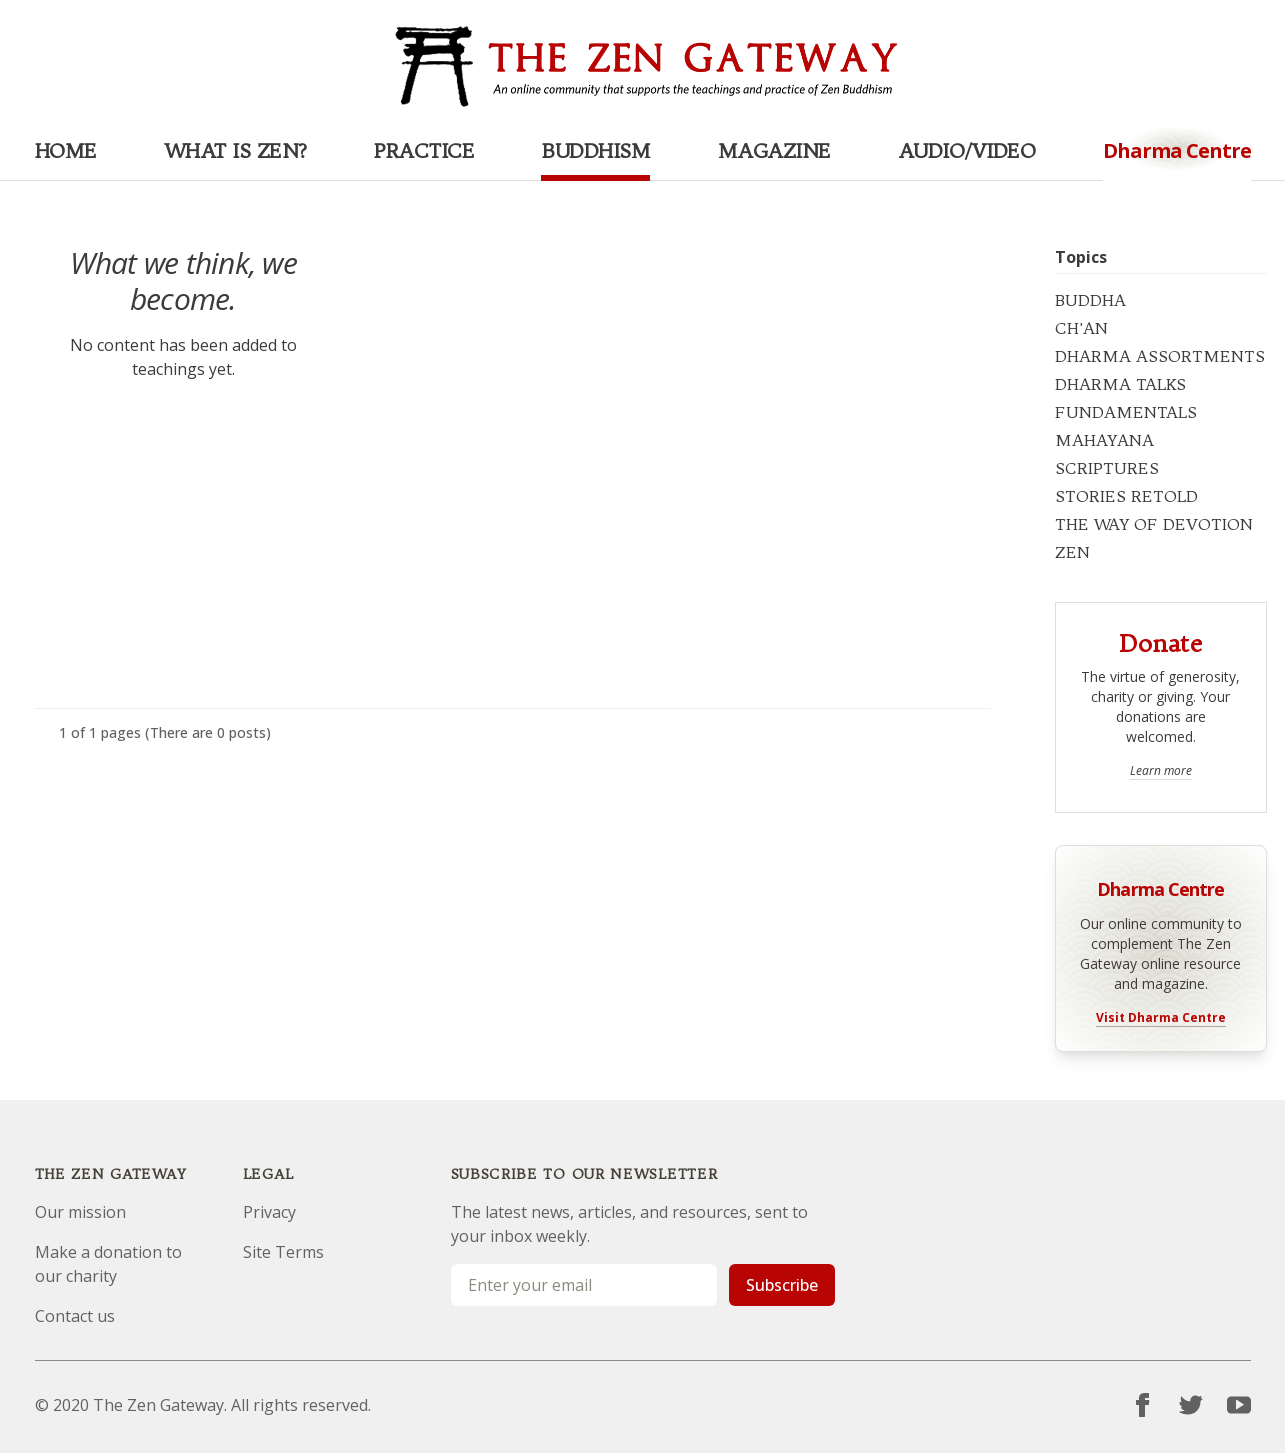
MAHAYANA (1104, 440)
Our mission (80, 1212)
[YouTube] (1239, 1405)
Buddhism (595, 150)
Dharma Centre (1160, 887)
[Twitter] (1191, 1405)
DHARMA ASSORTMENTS (1160, 356)
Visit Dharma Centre (1161, 1018)
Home (66, 150)
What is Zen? (235, 150)
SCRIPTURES (1107, 468)
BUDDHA (1090, 300)
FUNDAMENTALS (1126, 412)
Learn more (1161, 771)
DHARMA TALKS (1120, 384)
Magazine (774, 150)
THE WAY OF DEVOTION (1154, 524)
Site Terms (283, 1252)
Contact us (75, 1316)
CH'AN (1081, 328)
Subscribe (782, 1285)
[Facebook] (1143, 1405)
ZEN (1072, 552)
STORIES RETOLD (1126, 496)
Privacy (269, 1212)
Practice (424, 150)
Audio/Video (967, 150)
